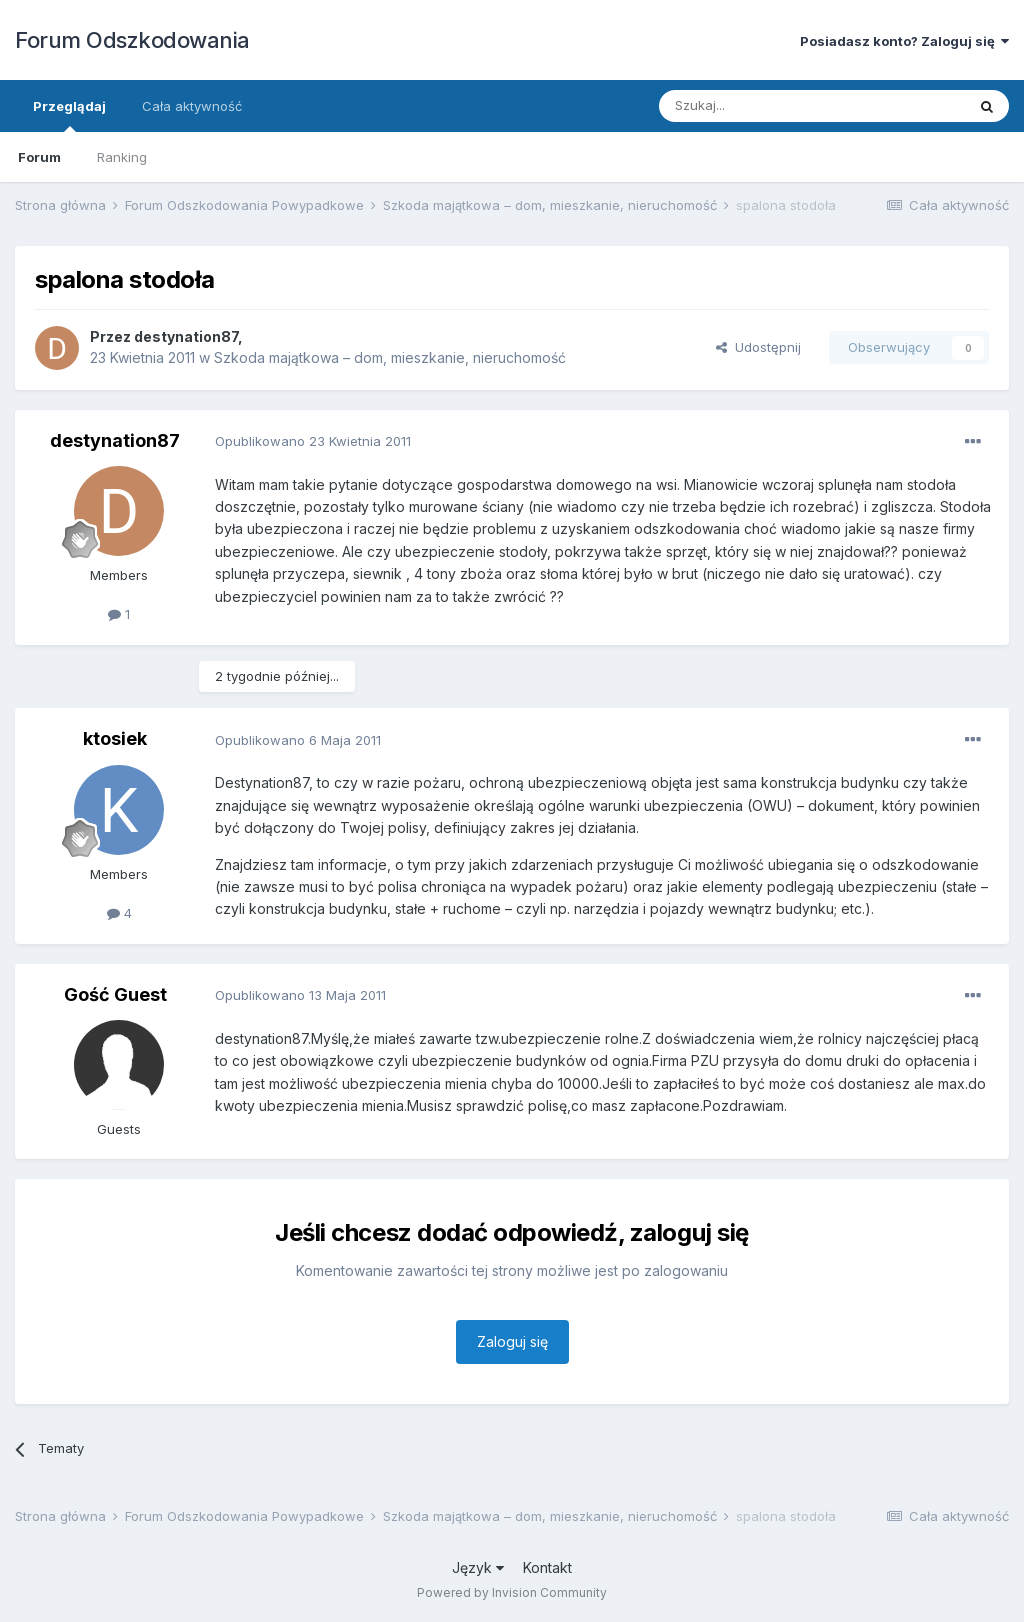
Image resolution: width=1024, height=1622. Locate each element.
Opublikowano (313, 441)
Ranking (122, 157)
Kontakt (547, 1567)
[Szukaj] (762, 106)
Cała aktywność (192, 106)
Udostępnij (758, 347)
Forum (39, 157)
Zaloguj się (512, 1341)
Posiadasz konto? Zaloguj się (904, 41)
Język (478, 1567)
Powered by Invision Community (512, 1592)
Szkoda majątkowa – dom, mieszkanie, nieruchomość (390, 357)
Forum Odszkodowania (132, 40)
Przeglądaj (69, 115)
